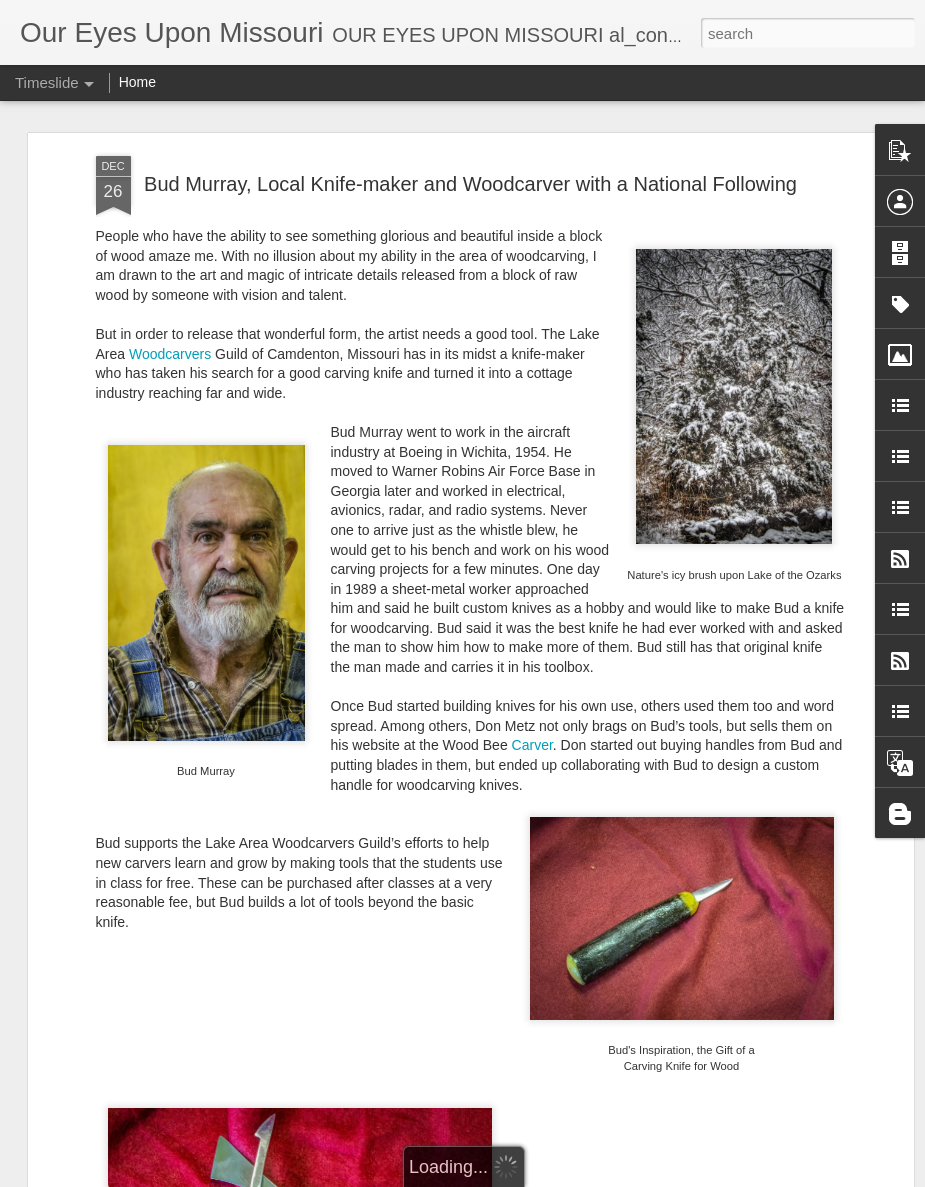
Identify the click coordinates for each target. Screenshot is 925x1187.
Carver (532, 743)
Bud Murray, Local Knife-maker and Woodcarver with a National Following (470, 182)
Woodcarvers (170, 352)
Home (137, 82)
